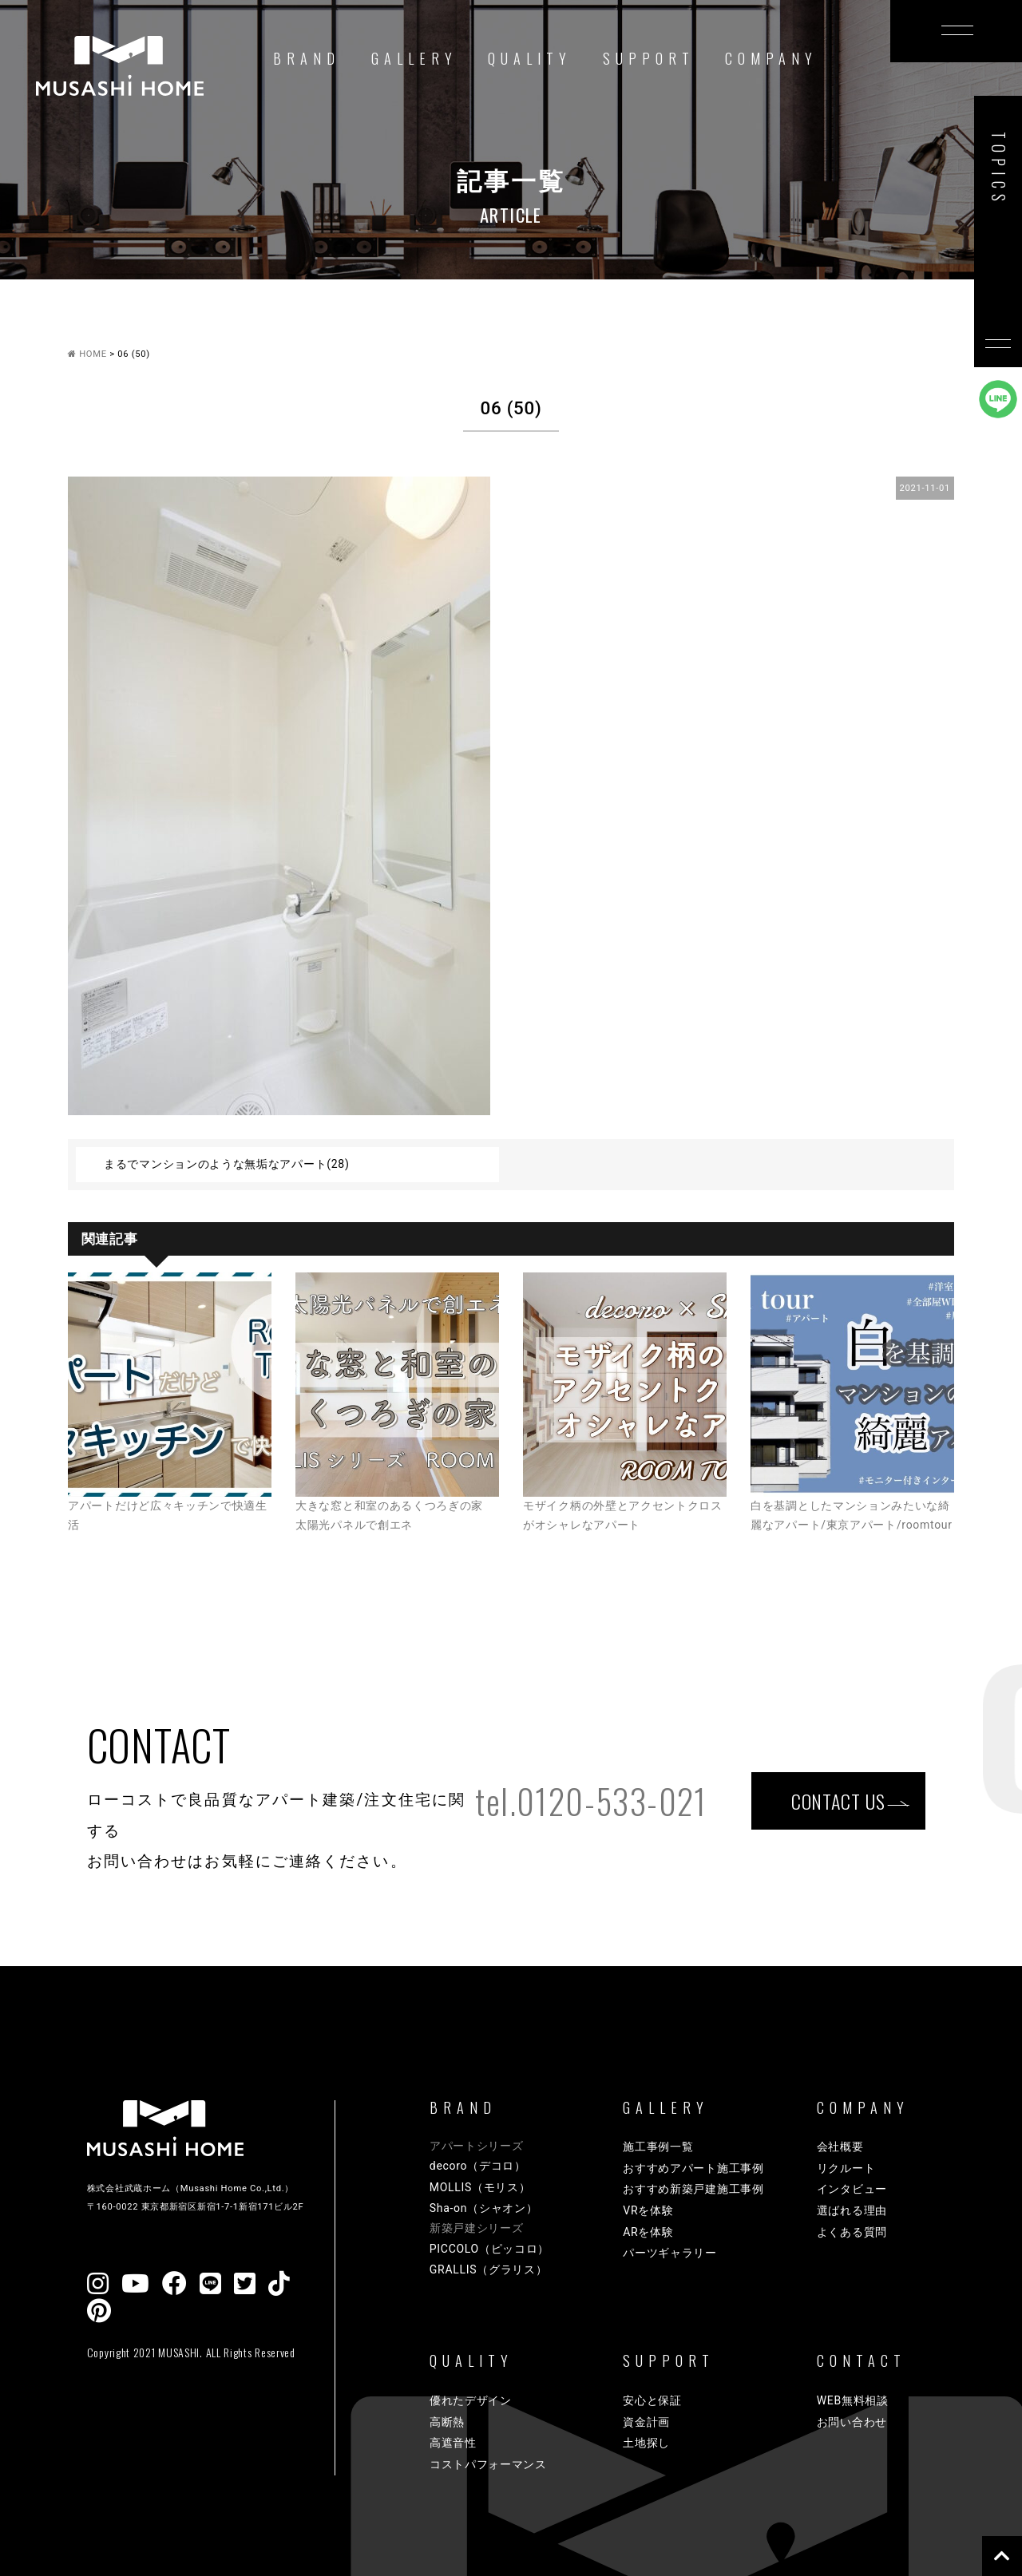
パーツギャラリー (670, 2252)
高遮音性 (453, 2442)
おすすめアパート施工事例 (693, 2168)
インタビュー (852, 2188)
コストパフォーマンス (488, 2464)
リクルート (846, 2168)
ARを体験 (648, 2232)
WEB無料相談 (853, 2400)
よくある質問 (852, 2232)
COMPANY (771, 58)
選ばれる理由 (852, 2210)
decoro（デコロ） (478, 2165)
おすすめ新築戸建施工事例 (693, 2188)
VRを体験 (648, 2210)
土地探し (646, 2442)
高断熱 (447, 2422)
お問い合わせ (852, 2422)
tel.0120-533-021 (591, 1801)
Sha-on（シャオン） (484, 2208)
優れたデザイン (471, 2400)
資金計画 (646, 2422)
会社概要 (840, 2146)
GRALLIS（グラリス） (489, 2269)
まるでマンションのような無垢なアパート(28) (227, 1163)
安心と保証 (652, 2400)
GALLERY (414, 58)
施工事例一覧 (658, 2146)
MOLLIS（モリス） (480, 2187)
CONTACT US (838, 1800)
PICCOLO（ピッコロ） (489, 2248)
